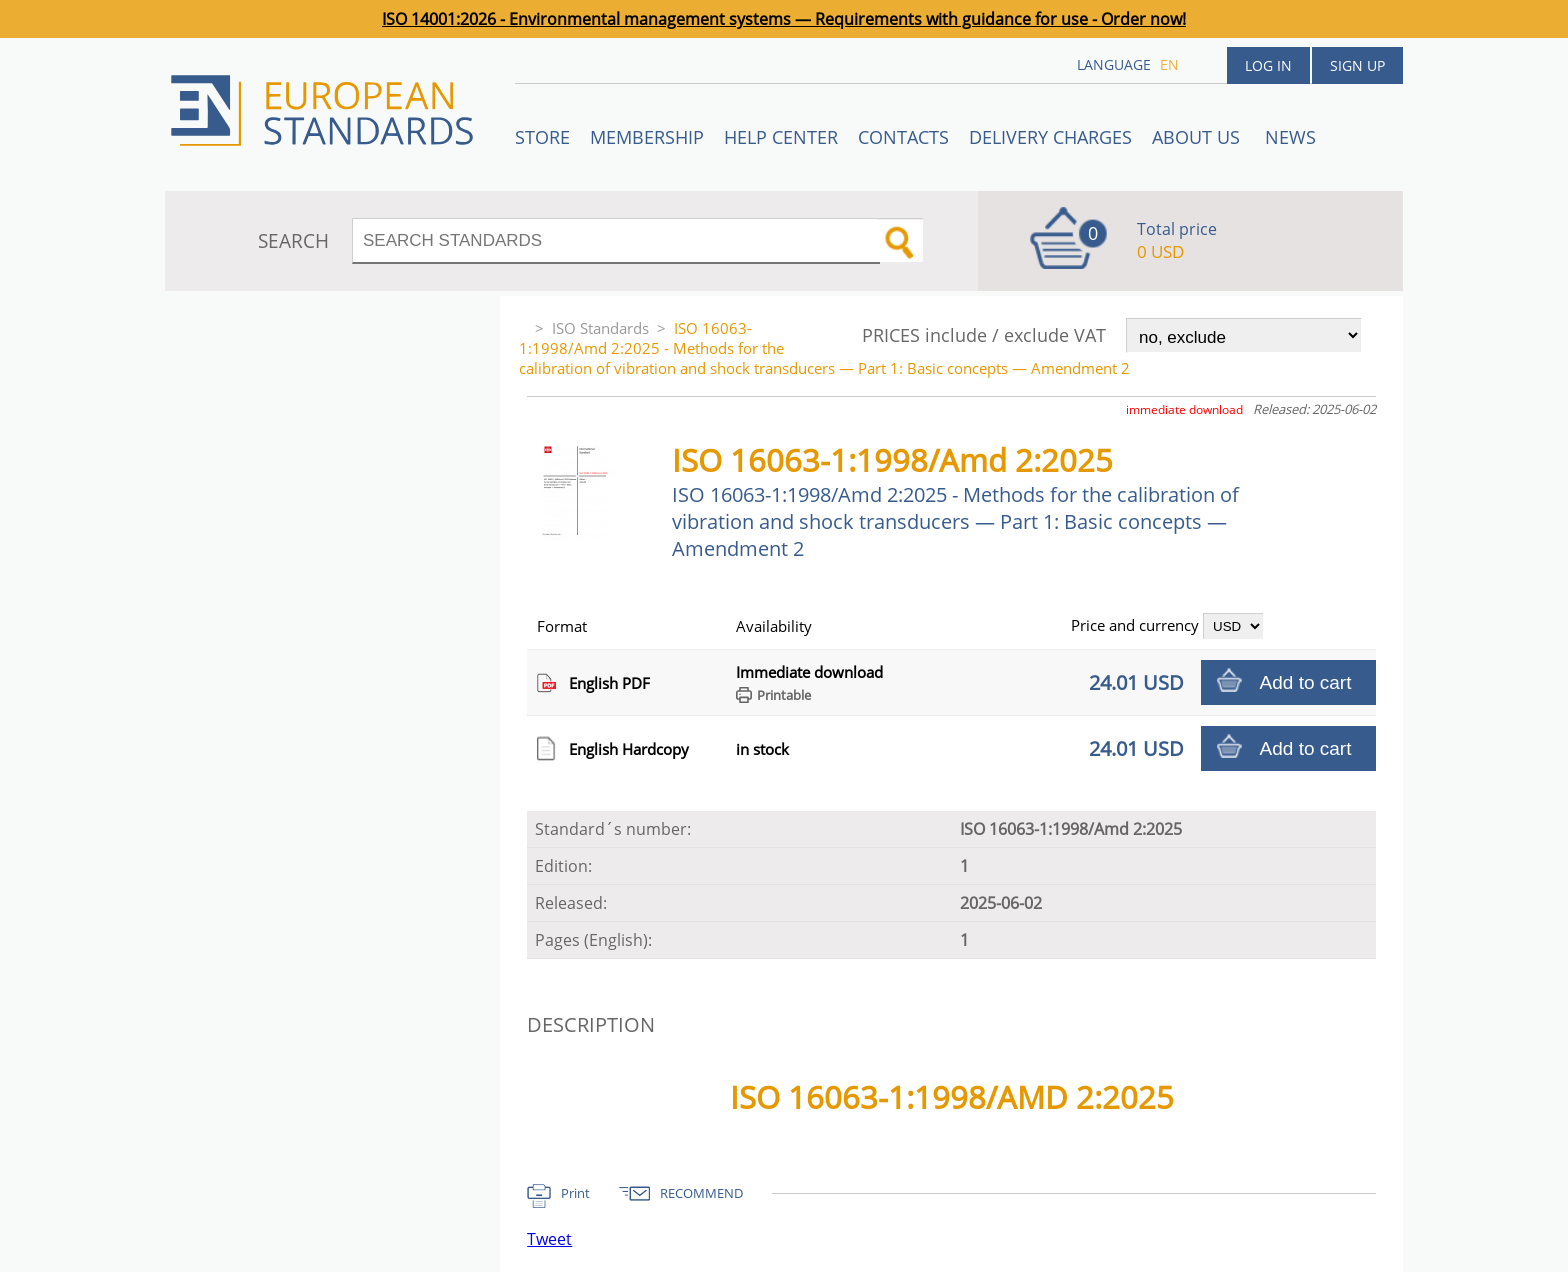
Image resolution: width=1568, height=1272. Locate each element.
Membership (647, 137)
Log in (1268, 65)
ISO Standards (600, 328)
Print (575, 1193)
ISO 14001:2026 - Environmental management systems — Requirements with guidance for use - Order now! (784, 19)
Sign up (1357, 65)
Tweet (549, 1239)
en (1169, 64)
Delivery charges (1050, 137)
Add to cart (1306, 682)
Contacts (903, 137)
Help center (781, 137)
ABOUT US (1198, 137)
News (1290, 137)
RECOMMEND (701, 1193)
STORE (542, 137)
